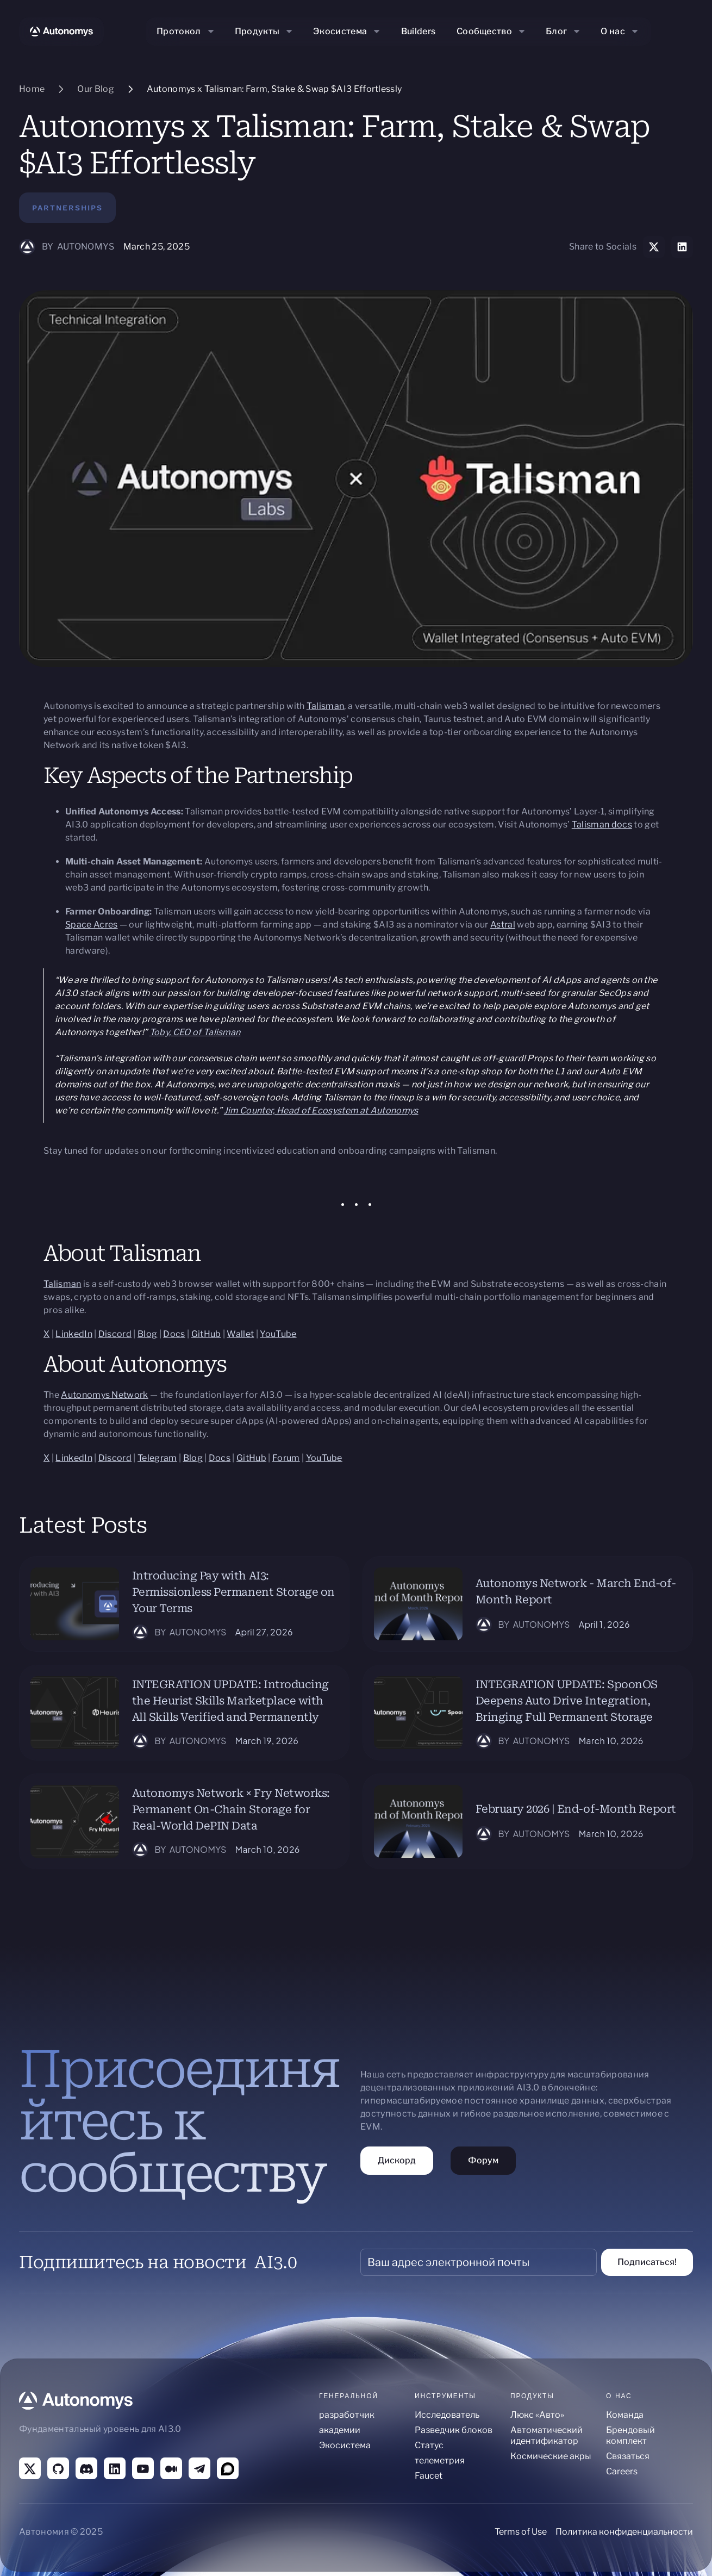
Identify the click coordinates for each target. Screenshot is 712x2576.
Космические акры (550, 2456)
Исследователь (447, 2415)
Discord (115, 1334)
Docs (174, 1334)
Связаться (627, 2456)
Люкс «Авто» (537, 2415)
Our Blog (95, 89)
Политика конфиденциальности (624, 2532)
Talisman (326, 706)
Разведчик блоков (453, 2430)
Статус (429, 2445)
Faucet (428, 2476)
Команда (625, 2415)
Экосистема (345, 2445)
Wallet (240, 1334)
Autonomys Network (104, 1395)
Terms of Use (521, 2532)
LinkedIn (73, 1334)
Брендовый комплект (630, 2435)
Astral (502, 924)
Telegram (157, 1458)
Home (32, 89)
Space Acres (91, 924)
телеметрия (440, 2460)
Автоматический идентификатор (546, 2435)
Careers (622, 2471)
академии (339, 2430)
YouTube (278, 1334)
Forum (286, 1458)
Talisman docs (602, 824)
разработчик (346, 2415)
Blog (147, 1334)
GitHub (206, 1334)
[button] (186, 31)
